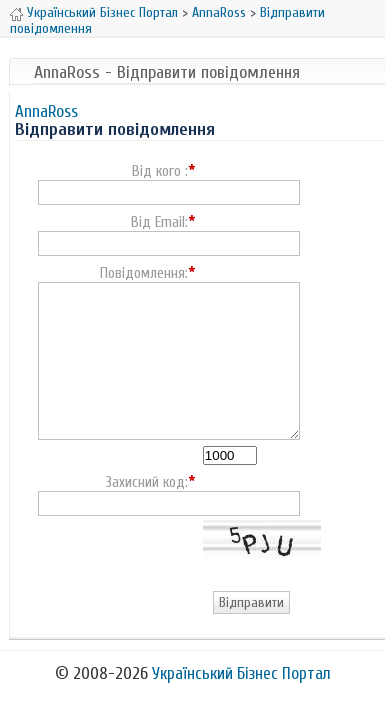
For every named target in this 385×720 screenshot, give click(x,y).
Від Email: (159, 223)
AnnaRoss (219, 12)
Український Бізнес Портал (102, 12)
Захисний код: (146, 483)
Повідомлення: (144, 274)
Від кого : (160, 172)
